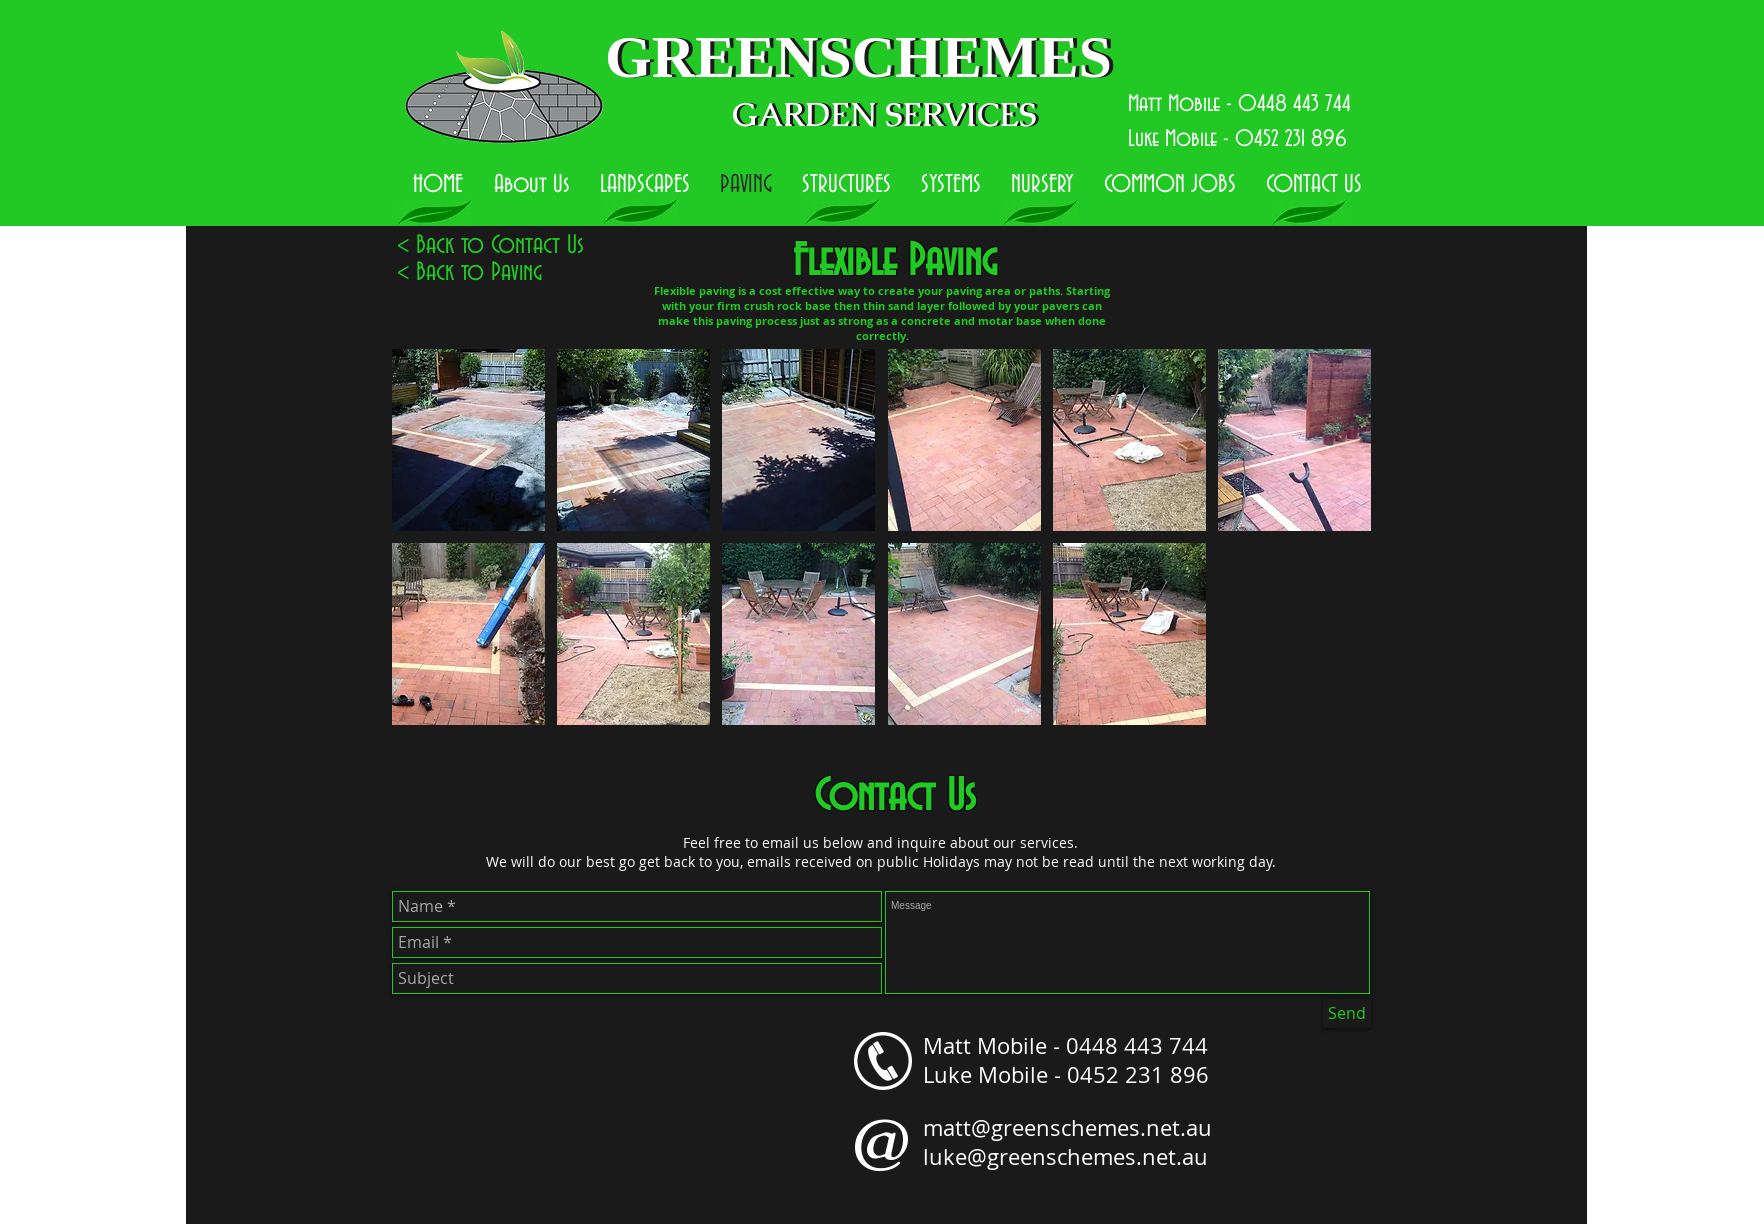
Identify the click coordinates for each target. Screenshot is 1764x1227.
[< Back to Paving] (469, 274)
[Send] (1347, 1013)
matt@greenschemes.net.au (1067, 1127)
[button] (468, 440)
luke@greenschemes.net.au (1065, 1156)
